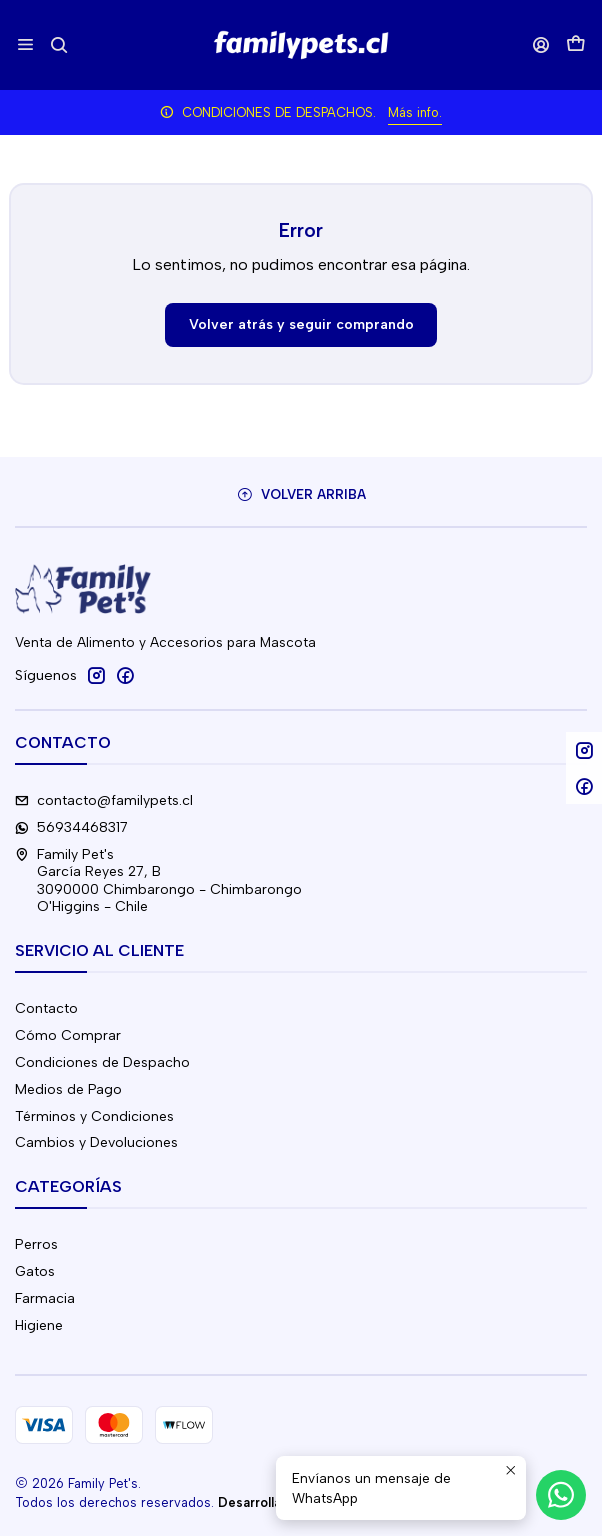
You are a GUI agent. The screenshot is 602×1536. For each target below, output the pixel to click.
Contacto (46, 1008)
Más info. (415, 112)
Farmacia (45, 1298)
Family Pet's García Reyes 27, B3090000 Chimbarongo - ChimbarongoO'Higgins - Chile (158, 881)
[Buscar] (58, 44)
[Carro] (576, 45)
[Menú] (25, 44)
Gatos (35, 1271)
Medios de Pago (68, 1089)
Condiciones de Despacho (102, 1062)
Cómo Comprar (68, 1035)
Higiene (39, 1325)
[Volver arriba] (301, 494)
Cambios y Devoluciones (96, 1142)
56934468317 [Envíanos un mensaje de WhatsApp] (71, 827)
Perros (36, 1244)
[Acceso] (541, 44)
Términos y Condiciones (94, 1116)
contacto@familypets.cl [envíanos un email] (104, 800)
